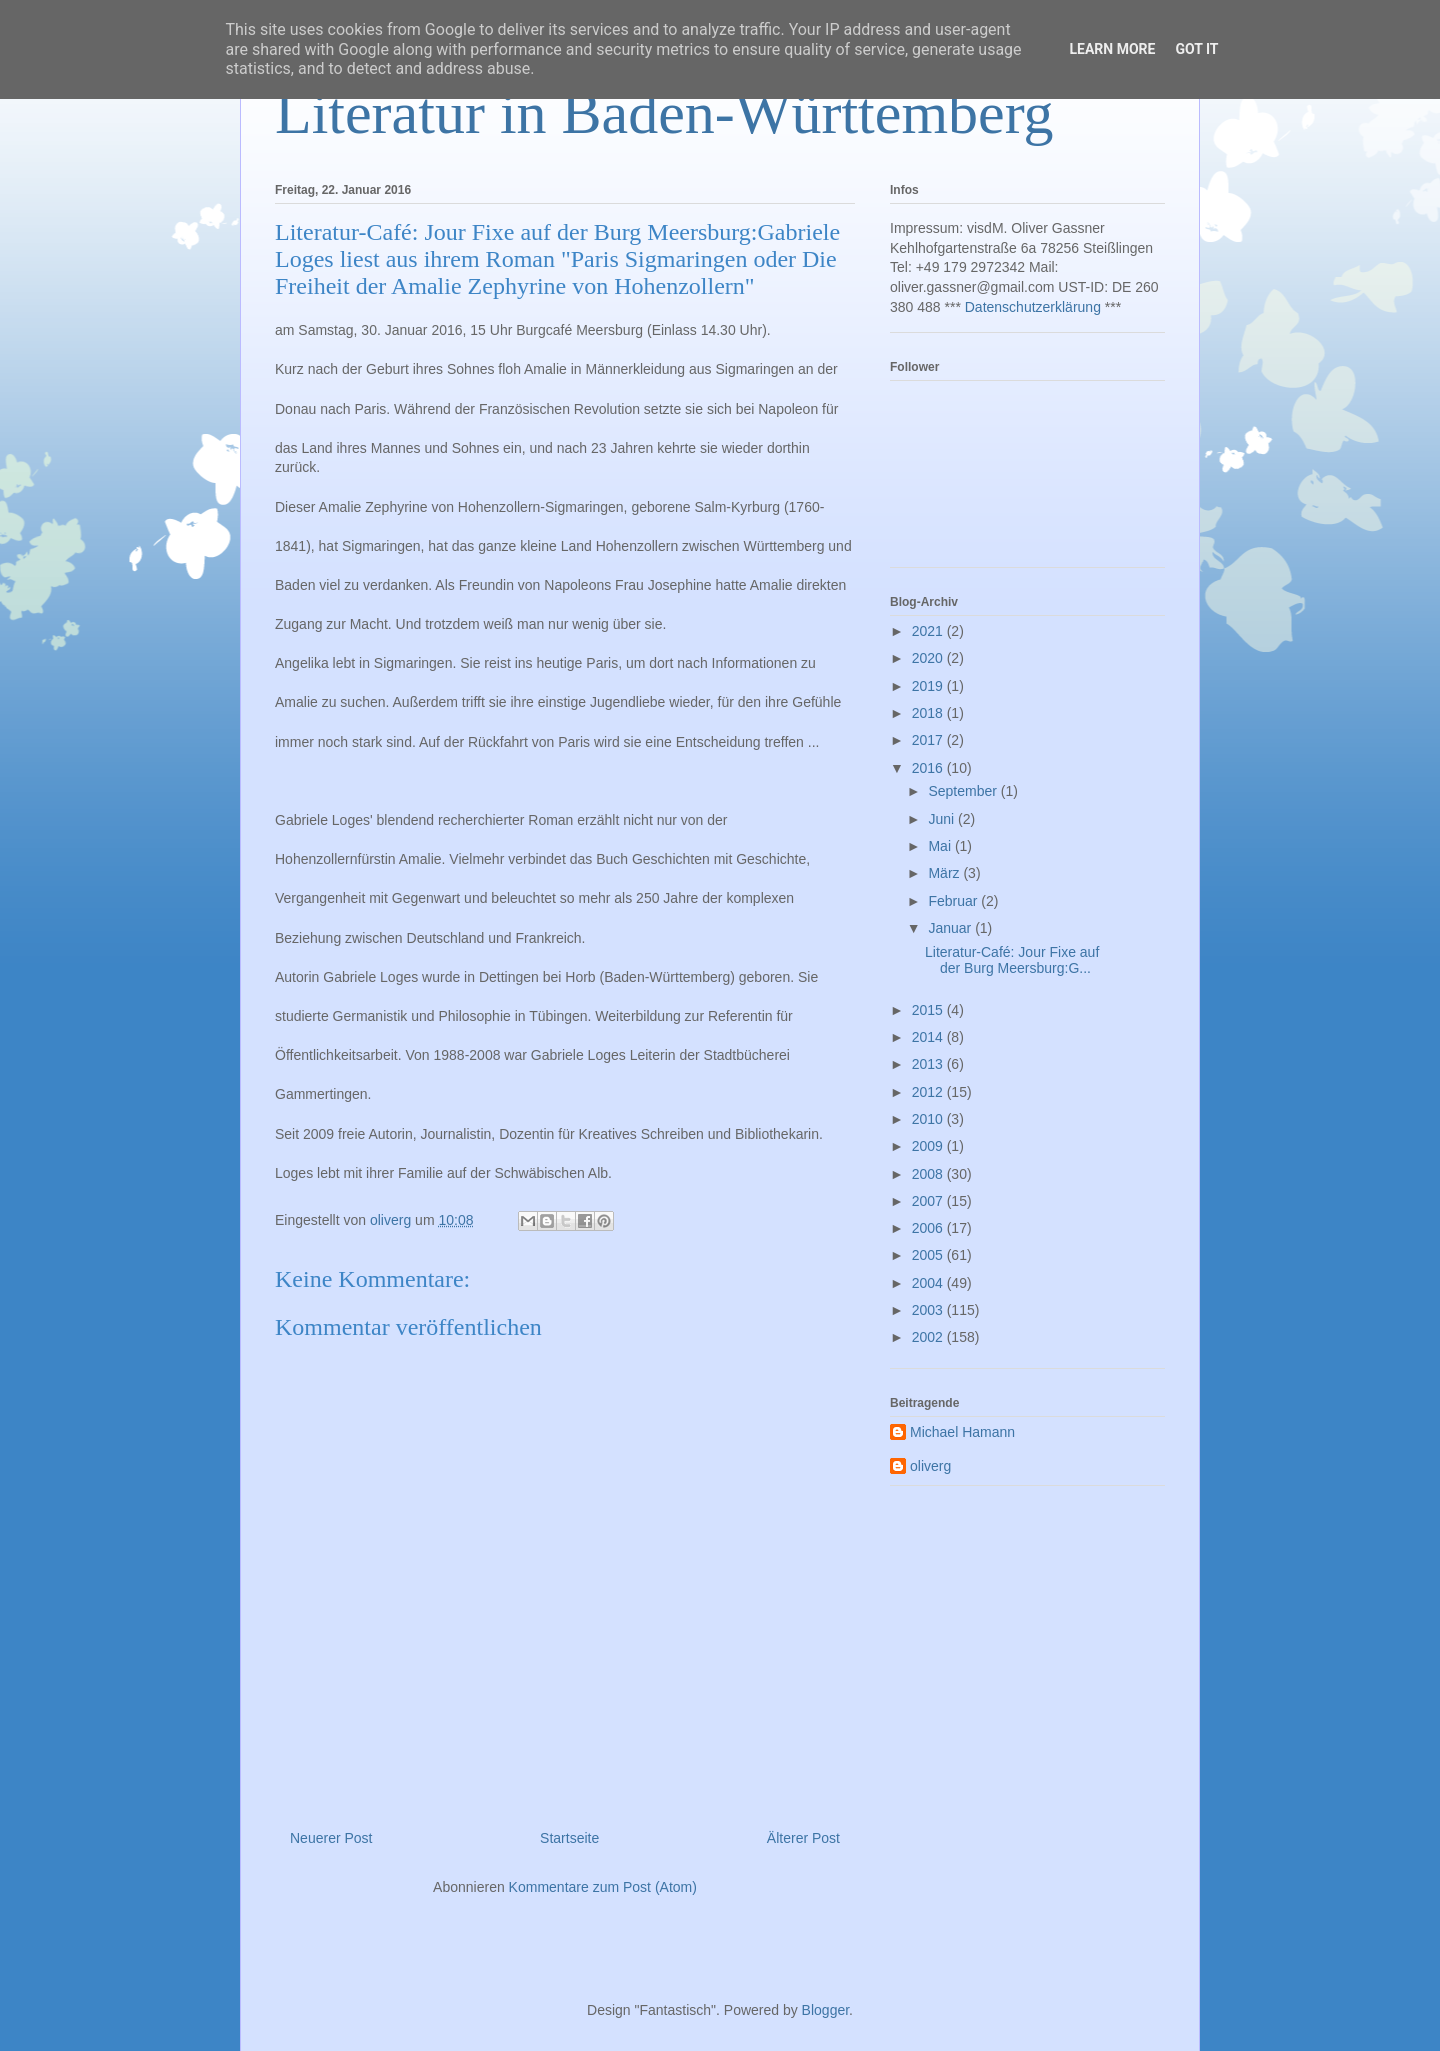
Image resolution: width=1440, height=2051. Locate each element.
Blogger (825, 2010)
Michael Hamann (962, 1432)
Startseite (569, 1838)
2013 (929, 1064)
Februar (954, 901)
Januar (951, 928)
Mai (941, 846)
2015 (929, 1010)
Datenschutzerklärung (1033, 307)
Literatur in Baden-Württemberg (664, 113)
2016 (929, 768)
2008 (929, 1174)
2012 (929, 1092)
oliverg (930, 1466)
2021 (929, 631)
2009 (929, 1146)
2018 (929, 713)
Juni (943, 819)
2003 (929, 1310)
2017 (929, 740)
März (945, 873)
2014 (929, 1037)
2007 (929, 1201)
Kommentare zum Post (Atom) (603, 1887)
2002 (929, 1337)
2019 (929, 686)
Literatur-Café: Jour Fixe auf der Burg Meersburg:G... (1012, 960)
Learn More (1112, 49)
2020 (929, 658)
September (964, 791)
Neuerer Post (331, 1838)
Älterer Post (803, 1838)
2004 (929, 1283)
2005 (929, 1255)
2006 (929, 1228)
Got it (1196, 49)
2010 (929, 1119)
